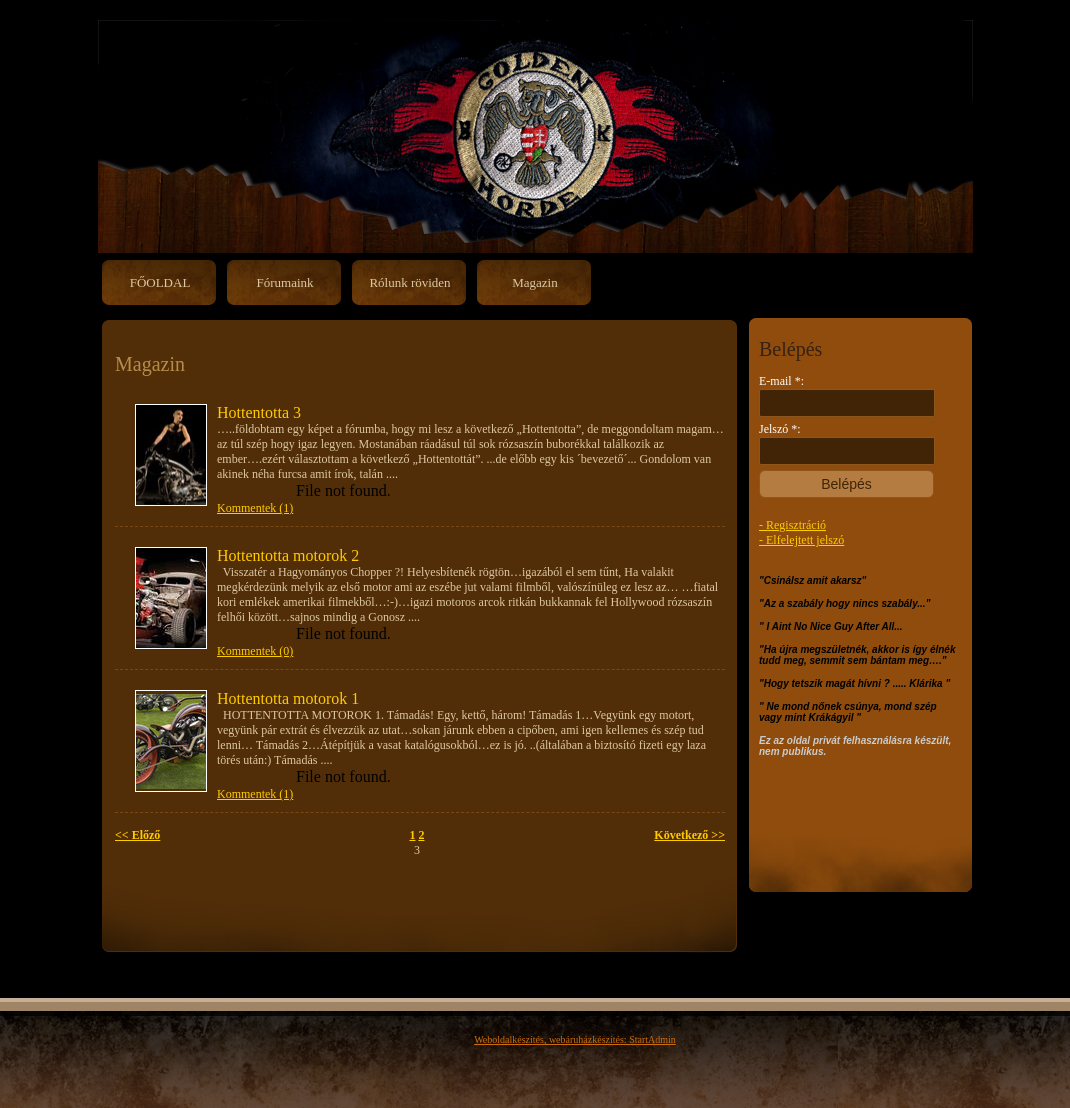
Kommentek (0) (255, 651)
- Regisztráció (792, 525)
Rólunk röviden (409, 282)
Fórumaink (284, 282)
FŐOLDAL (160, 282)
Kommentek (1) (255, 508)
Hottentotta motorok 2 (288, 555)
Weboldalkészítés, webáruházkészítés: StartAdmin (575, 1039)
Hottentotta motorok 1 (288, 698)
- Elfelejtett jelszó (801, 540)
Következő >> (689, 835)
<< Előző (137, 835)
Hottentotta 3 (259, 412)
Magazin (534, 282)
